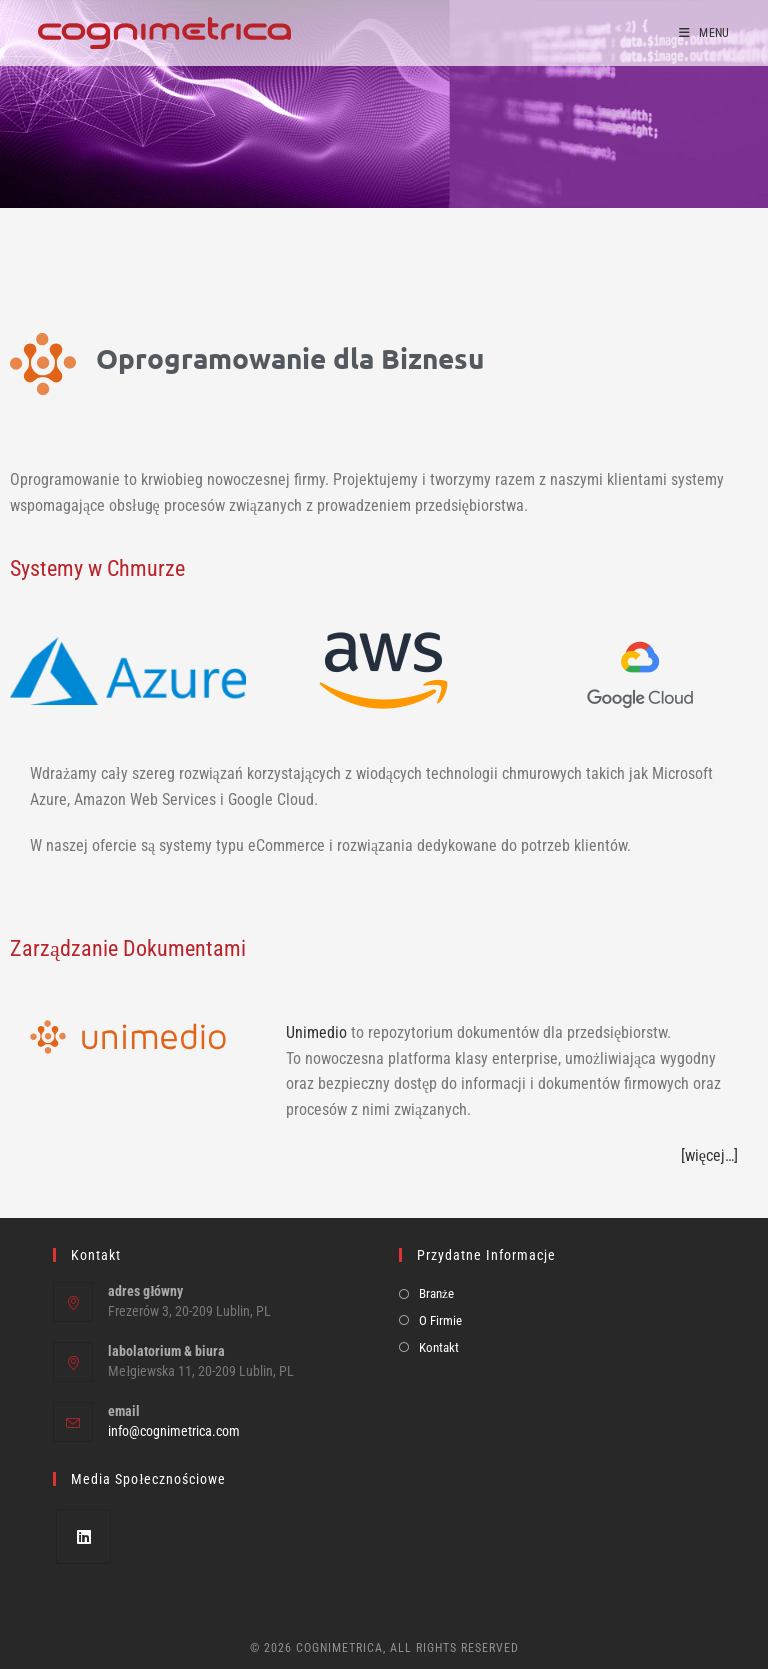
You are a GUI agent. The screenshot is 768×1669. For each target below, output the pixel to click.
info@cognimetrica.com (174, 1431)
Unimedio (316, 1032)
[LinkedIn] (83, 1536)
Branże (436, 1293)
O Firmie (440, 1320)
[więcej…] (709, 1155)
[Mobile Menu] (704, 33)
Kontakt (439, 1347)
